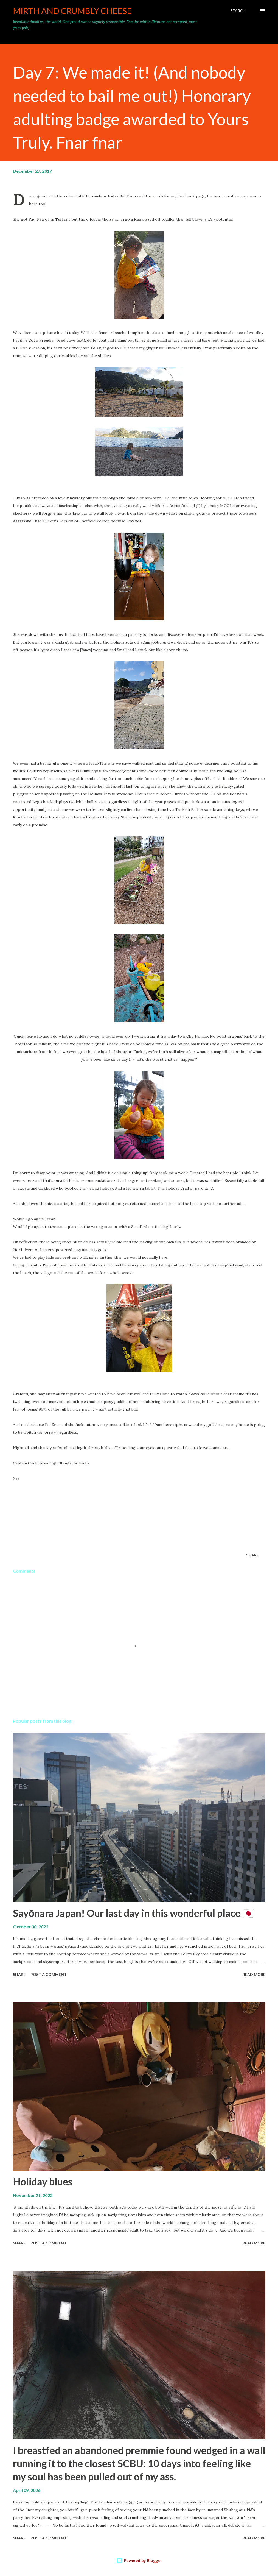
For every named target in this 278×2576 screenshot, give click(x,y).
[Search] (238, 11)
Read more (254, 1974)
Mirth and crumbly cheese (72, 11)
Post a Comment (48, 1974)
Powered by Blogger (139, 2560)
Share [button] (252, 1555)
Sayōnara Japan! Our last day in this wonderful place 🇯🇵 (134, 1913)
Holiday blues (42, 2182)
